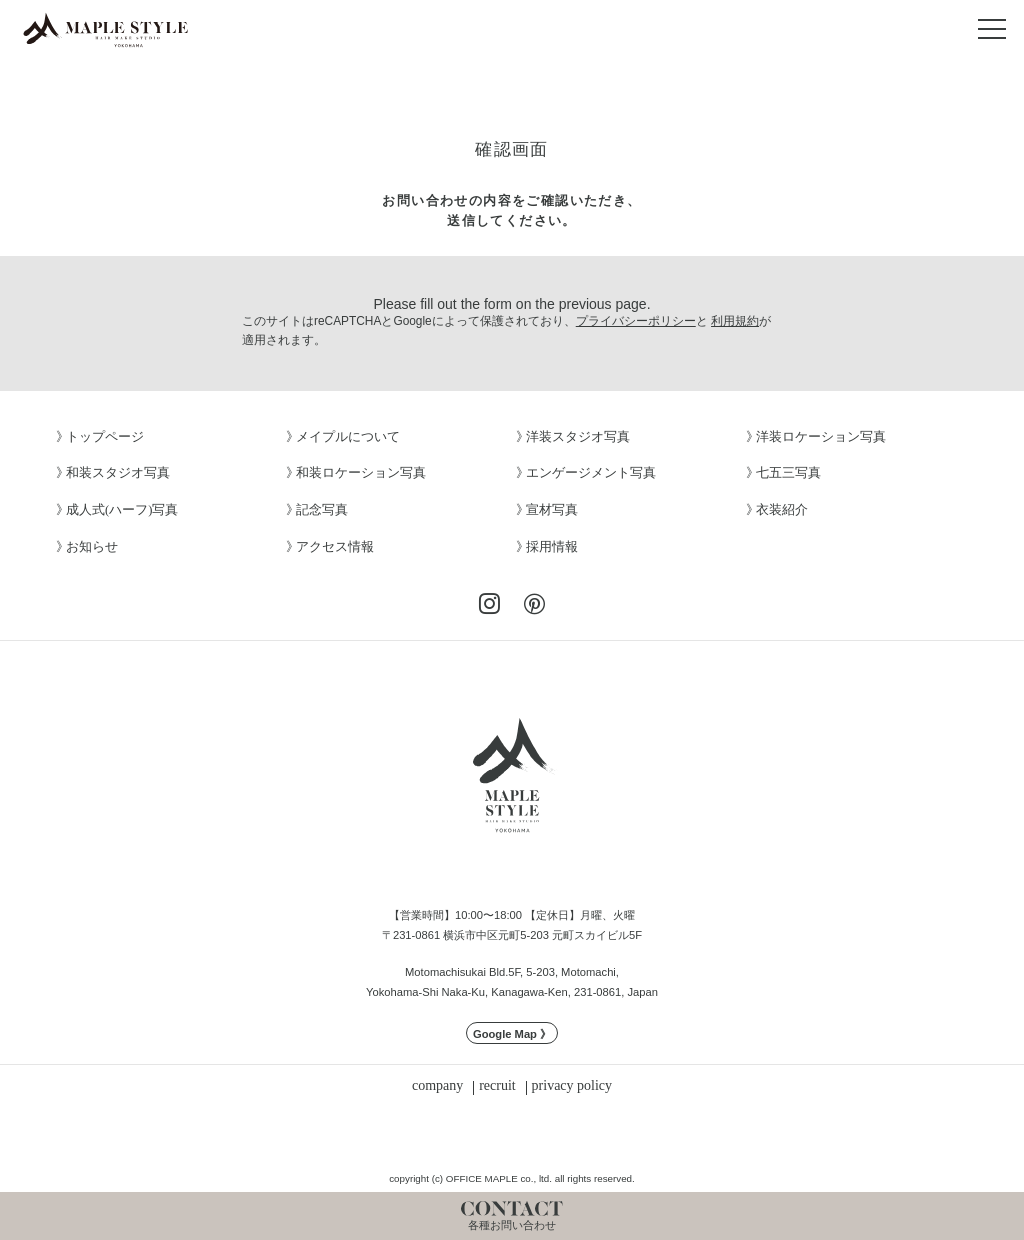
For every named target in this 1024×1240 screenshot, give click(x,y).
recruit (497, 1086)
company (437, 1086)
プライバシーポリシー (636, 321)
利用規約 (735, 321)
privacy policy (572, 1086)
